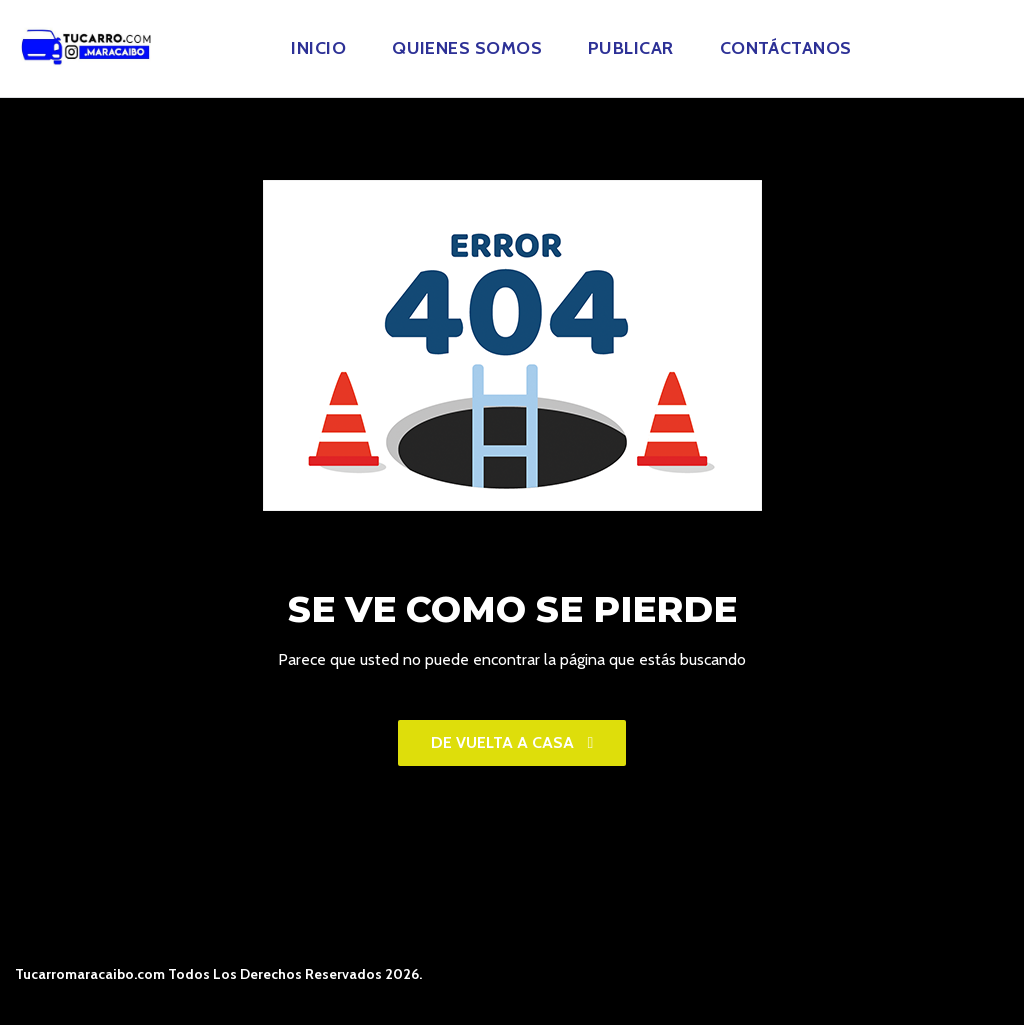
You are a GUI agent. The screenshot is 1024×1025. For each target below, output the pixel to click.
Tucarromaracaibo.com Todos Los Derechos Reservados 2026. (218, 974)
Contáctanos (786, 48)
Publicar (631, 48)
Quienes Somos (467, 48)
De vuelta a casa (512, 742)
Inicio (318, 48)
